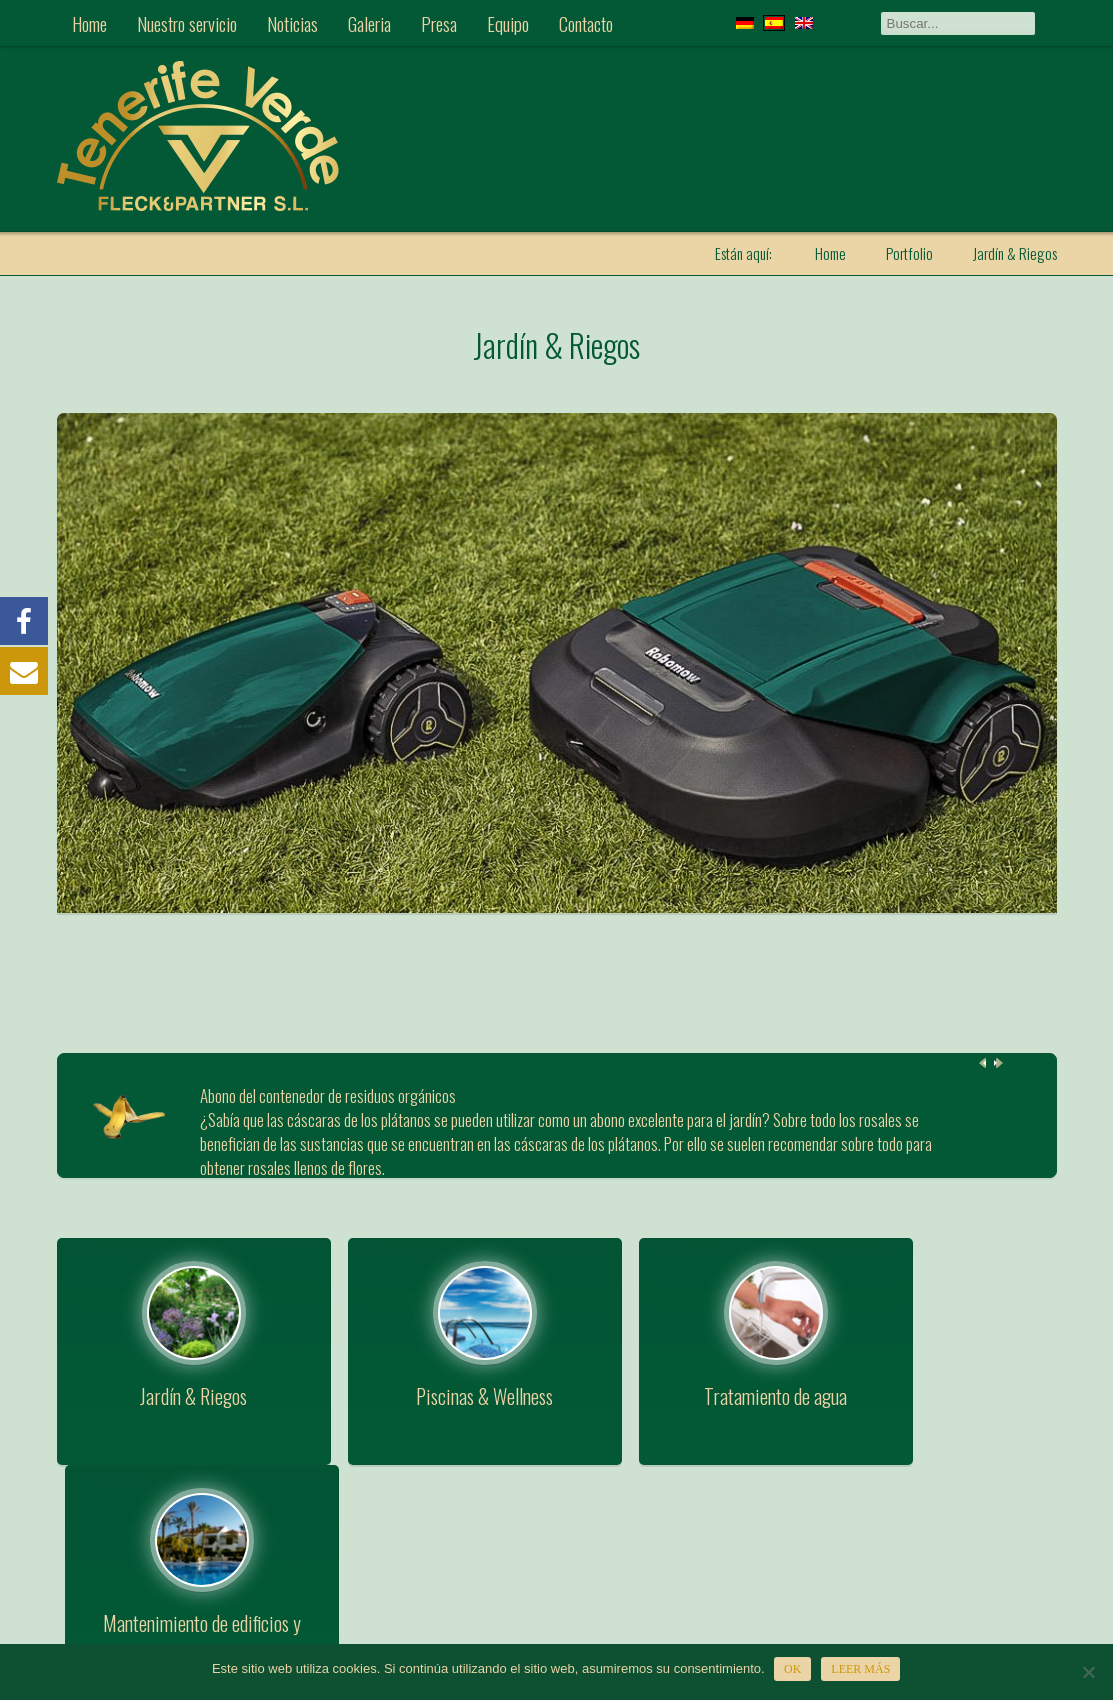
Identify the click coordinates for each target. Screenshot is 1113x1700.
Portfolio (909, 253)
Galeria (369, 23)
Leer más (861, 1669)
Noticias (292, 23)
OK (793, 1669)
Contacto (586, 23)
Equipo (508, 23)
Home (89, 23)
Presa (439, 23)
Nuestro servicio (187, 23)
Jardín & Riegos (557, 343)
